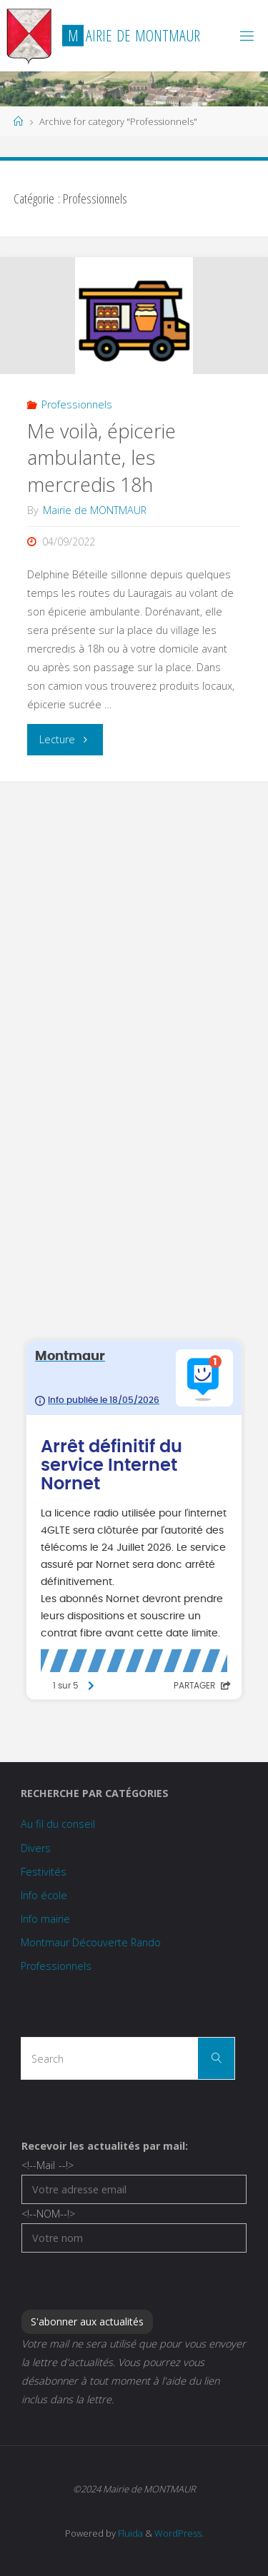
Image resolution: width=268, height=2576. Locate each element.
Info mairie (45, 1919)
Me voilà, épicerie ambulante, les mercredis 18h (101, 458)
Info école (44, 1895)
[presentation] (130, 2280)
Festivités (43, 1871)
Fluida (129, 2533)
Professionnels (76, 404)
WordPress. (179, 2533)
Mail (47, 2165)
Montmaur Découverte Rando (91, 1942)
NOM (48, 2213)
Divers (36, 1848)
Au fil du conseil (58, 1824)
